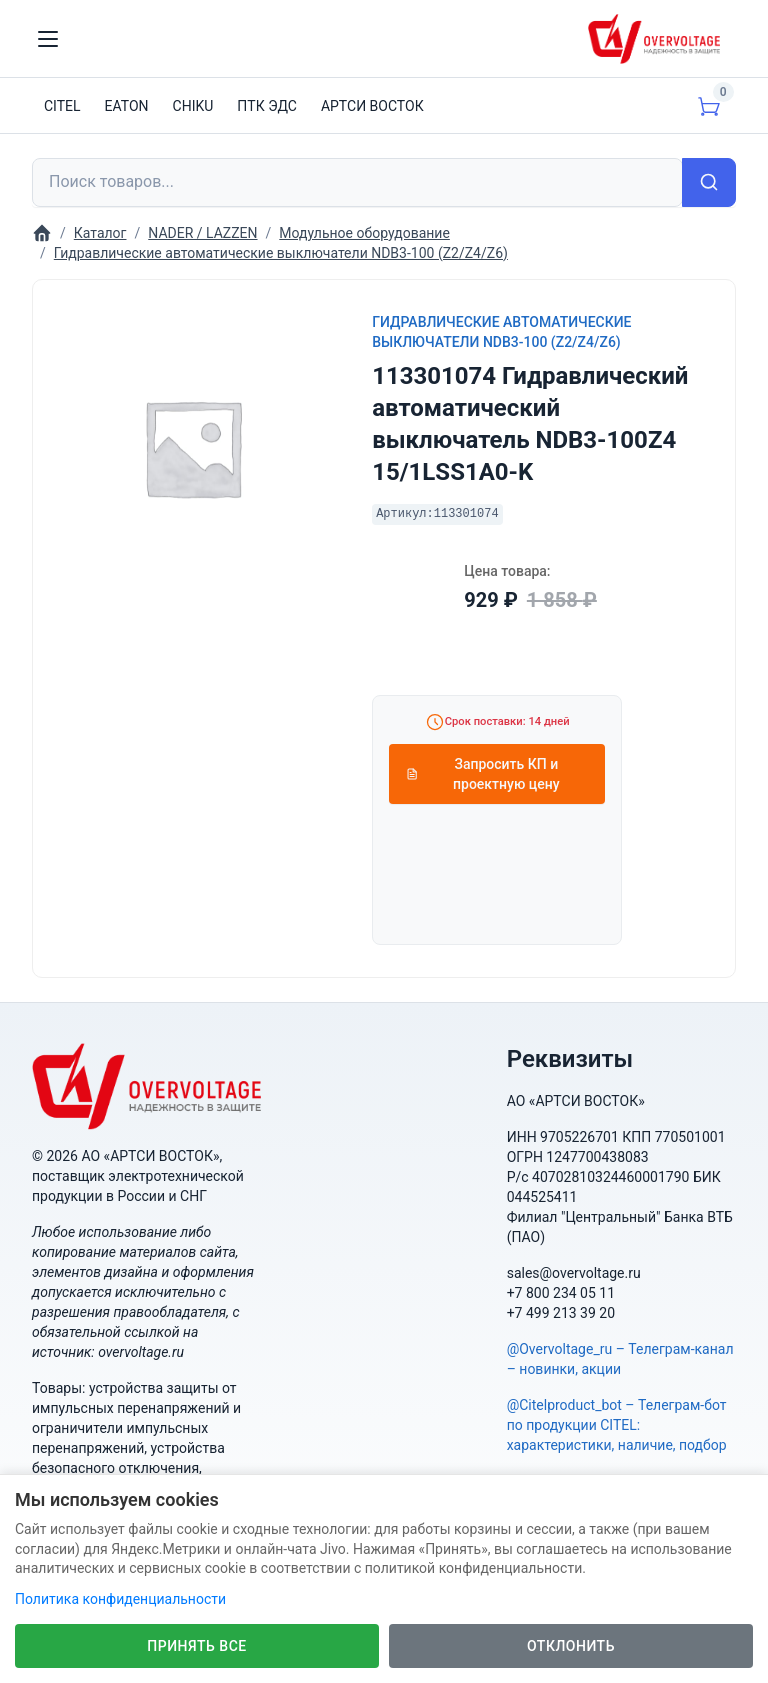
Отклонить (571, 1646)
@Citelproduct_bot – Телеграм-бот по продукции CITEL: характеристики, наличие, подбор (617, 1425)
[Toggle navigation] (48, 39)
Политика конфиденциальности (120, 1599)
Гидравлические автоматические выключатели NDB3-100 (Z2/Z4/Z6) (501, 332)
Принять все (196, 1646)
